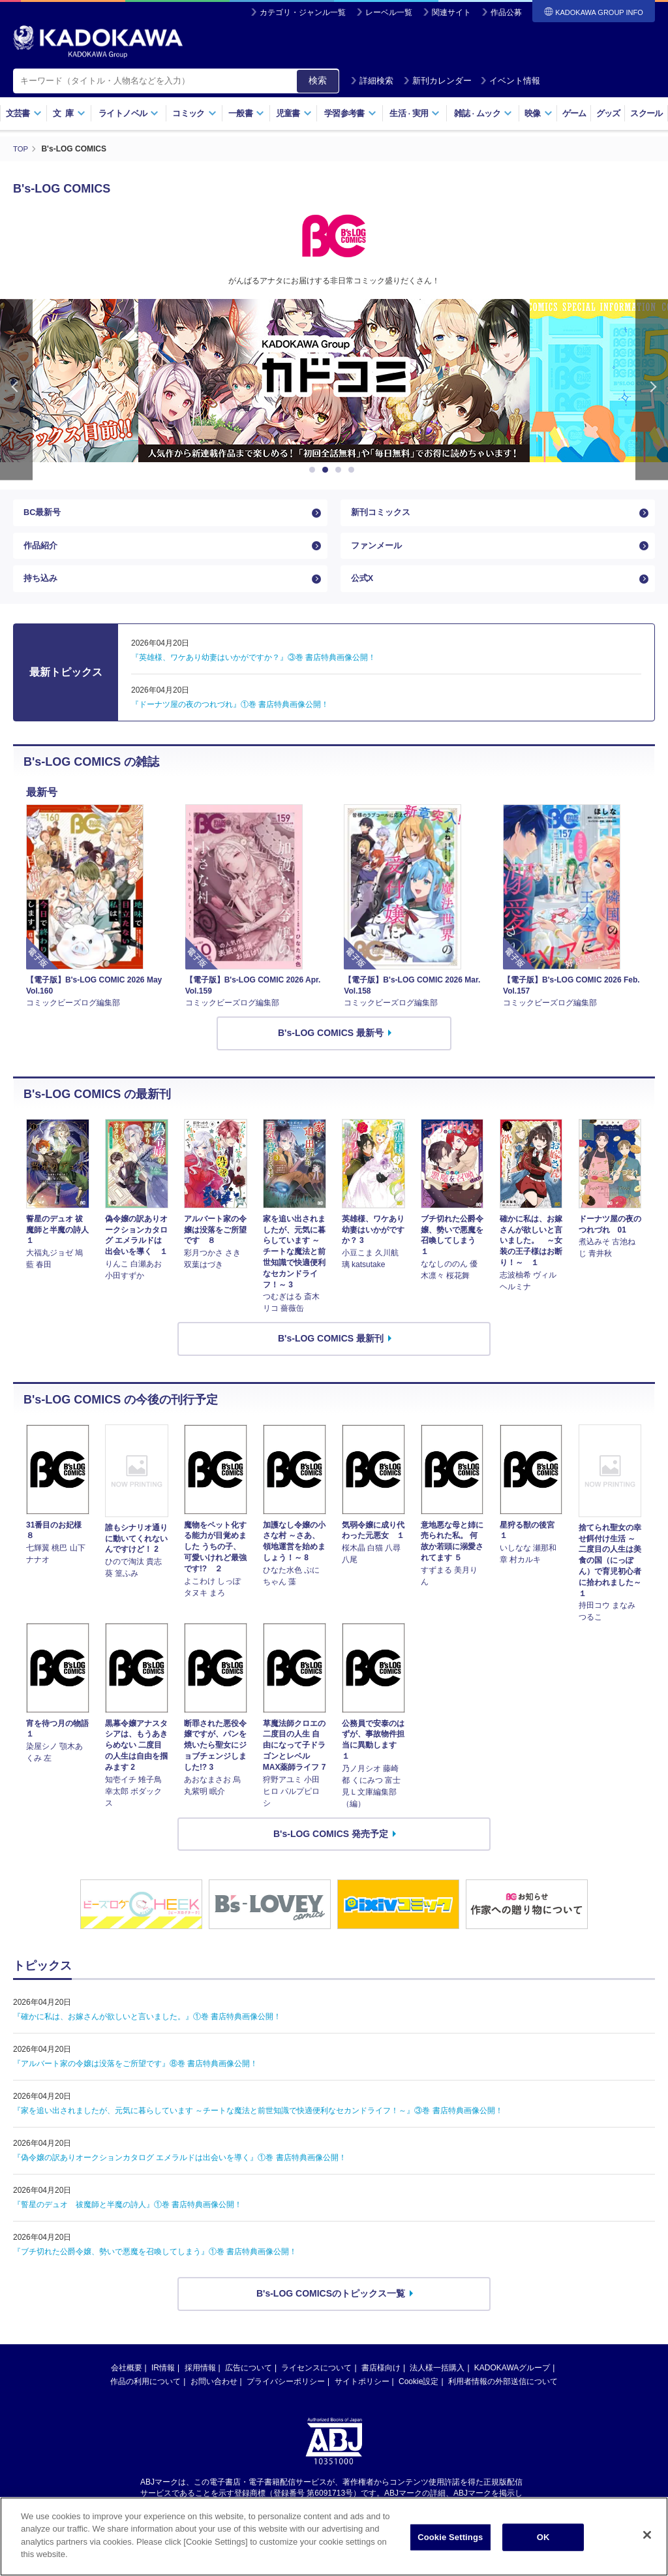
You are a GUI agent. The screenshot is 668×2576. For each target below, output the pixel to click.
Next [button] (651, 389)
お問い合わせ (213, 2397)
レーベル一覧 (388, 12)
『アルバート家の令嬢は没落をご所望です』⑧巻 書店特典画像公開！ (135, 2079)
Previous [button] (16, 389)
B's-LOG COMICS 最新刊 (331, 1354)
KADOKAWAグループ (512, 2383)
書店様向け (381, 2383)
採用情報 (200, 2383)
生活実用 (414, 113)
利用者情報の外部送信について (503, 2397)
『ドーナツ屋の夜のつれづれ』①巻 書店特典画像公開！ (230, 720)
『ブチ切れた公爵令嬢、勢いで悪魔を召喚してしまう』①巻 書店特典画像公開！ (155, 2267)
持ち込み (41, 591)
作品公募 (506, 12)
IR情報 (163, 2383)
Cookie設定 (418, 2397)
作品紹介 (41, 553)
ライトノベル (129, 113)
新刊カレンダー (437, 81)
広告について (248, 2383)
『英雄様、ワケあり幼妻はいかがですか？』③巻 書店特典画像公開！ (253, 673)
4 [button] (353, 470)
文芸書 (24, 113)
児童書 (294, 113)
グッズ (608, 113)
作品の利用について (145, 2397)
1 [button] (314, 470)
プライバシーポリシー (286, 2397)
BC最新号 (43, 515)
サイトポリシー (362, 2397)
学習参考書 (350, 113)
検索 (318, 80)
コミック (194, 113)
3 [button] (340, 470)
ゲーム (574, 113)
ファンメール (378, 553)
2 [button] (327, 470)
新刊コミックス (383, 515)
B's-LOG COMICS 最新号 (331, 1048)
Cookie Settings (450, 2537)
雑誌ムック (483, 113)
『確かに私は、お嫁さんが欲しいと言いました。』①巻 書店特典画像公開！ (147, 2032)
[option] (334, 380)
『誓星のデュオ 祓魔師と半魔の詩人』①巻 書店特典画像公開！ (127, 2220)
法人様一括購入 (437, 2383)
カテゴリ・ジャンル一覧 (303, 12)
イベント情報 (510, 81)
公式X (363, 591)
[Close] (647, 2535)
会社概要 (126, 2383)
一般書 (246, 113)
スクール (646, 113)
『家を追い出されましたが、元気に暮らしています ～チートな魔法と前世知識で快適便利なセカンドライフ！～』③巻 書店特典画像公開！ (258, 2126)
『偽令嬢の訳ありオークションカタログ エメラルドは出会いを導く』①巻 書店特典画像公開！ (179, 2173)
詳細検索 (371, 81)
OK (543, 2537)
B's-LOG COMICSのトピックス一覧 (330, 2309)
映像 (538, 113)
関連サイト (451, 12)
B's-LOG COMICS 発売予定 (330, 1849)
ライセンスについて (316, 2383)
